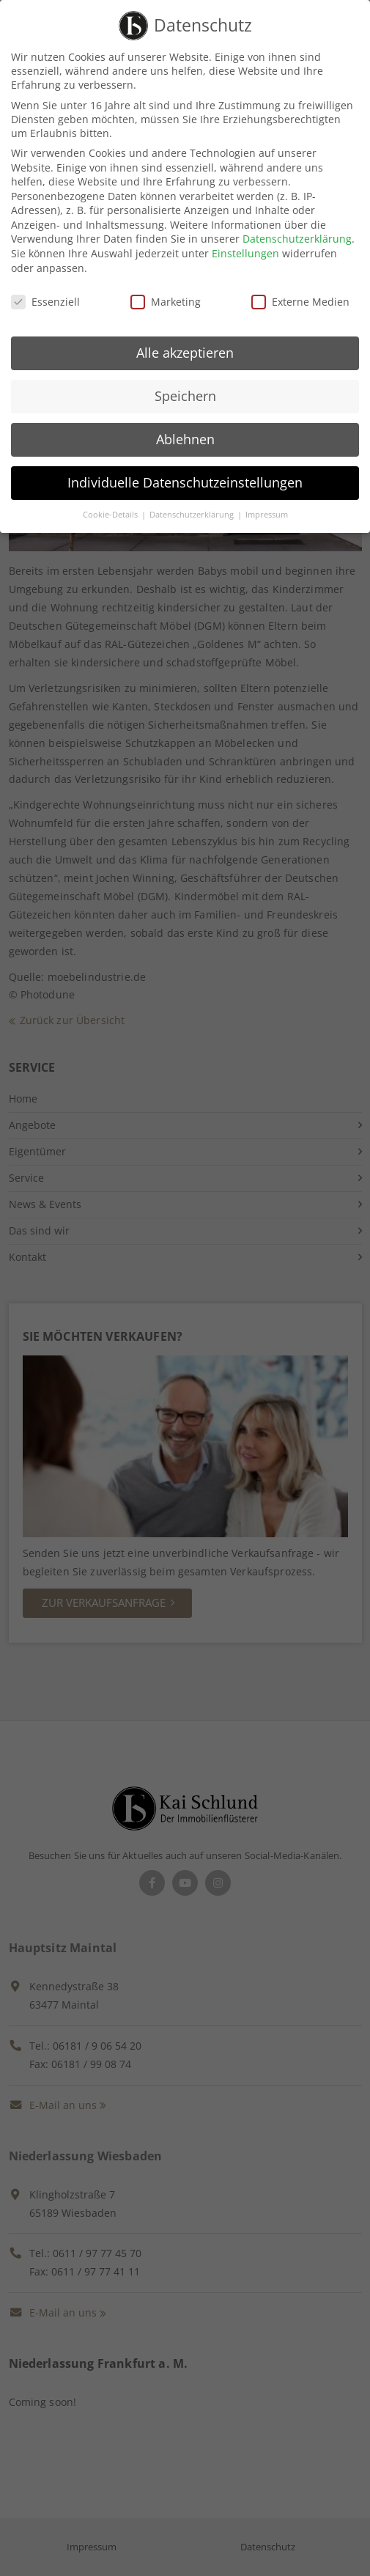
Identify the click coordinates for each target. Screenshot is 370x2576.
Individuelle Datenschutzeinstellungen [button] (185, 473)
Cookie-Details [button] (111, 506)
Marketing (165, 292)
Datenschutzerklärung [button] (192, 506)
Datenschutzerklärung (297, 230)
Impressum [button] (266, 506)
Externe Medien (300, 292)
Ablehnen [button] (185, 430)
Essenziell (45, 292)
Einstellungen (245, 244)
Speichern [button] (185, 387)
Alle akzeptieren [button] (185, 344)
